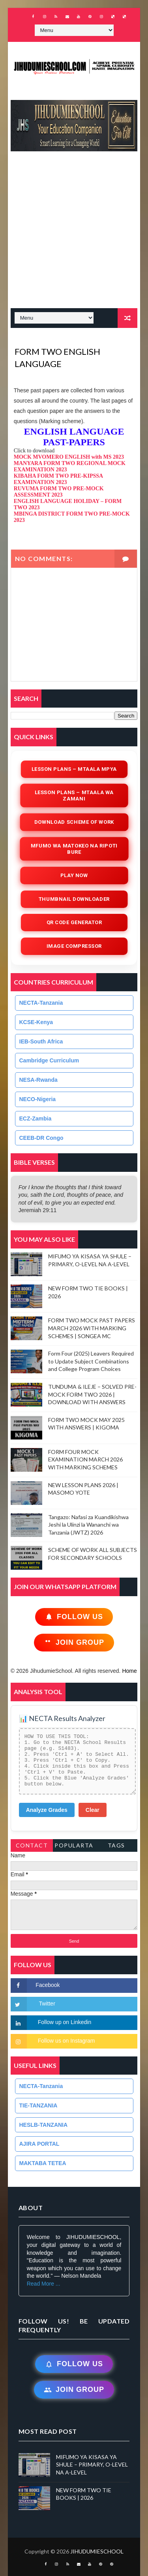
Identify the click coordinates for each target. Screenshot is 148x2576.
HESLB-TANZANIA (43, 2125)
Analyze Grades (46, 1810)
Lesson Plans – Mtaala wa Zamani (74, 795)
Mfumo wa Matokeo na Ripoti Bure (74, 849)
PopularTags (74, 1847)
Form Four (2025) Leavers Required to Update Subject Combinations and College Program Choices (91, 1361)
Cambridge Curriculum (49, 1060)
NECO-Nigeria (37, 1099)
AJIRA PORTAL (39, 2144)
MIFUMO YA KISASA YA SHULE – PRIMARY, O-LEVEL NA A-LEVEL (92, 2465)
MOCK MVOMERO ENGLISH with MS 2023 (69, 457)
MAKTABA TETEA (42, 2163)
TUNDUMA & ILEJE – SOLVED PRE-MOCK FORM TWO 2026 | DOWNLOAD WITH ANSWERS (92, 1394)
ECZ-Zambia (35, 1118)
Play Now (74, 875)
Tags (116, 1845)
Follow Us (74, 1617)
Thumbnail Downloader (74, 899)
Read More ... (43, 2283)
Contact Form (32, 1847)
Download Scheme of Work (74, 822)
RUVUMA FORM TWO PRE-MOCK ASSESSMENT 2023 (59, 492)
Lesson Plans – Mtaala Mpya (73, 769)
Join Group (74, 1642)
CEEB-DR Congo (41, 1138)
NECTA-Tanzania (41, 1003)
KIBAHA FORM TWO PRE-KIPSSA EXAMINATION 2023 (58, 479)
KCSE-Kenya (36, 1022)
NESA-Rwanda (38, 1080)
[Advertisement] (74, 233)
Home (129, 1671)
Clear (92, 1810)
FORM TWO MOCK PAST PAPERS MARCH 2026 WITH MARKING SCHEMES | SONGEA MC (91, 1328)
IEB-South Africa (41, 1041)
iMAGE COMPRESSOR (73, 946)
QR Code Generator (74, 922)
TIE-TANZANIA (38, 2105)
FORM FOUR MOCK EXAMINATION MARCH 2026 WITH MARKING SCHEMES (85, 1459)
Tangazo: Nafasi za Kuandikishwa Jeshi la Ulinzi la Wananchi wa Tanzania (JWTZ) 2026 (88, 1525)
